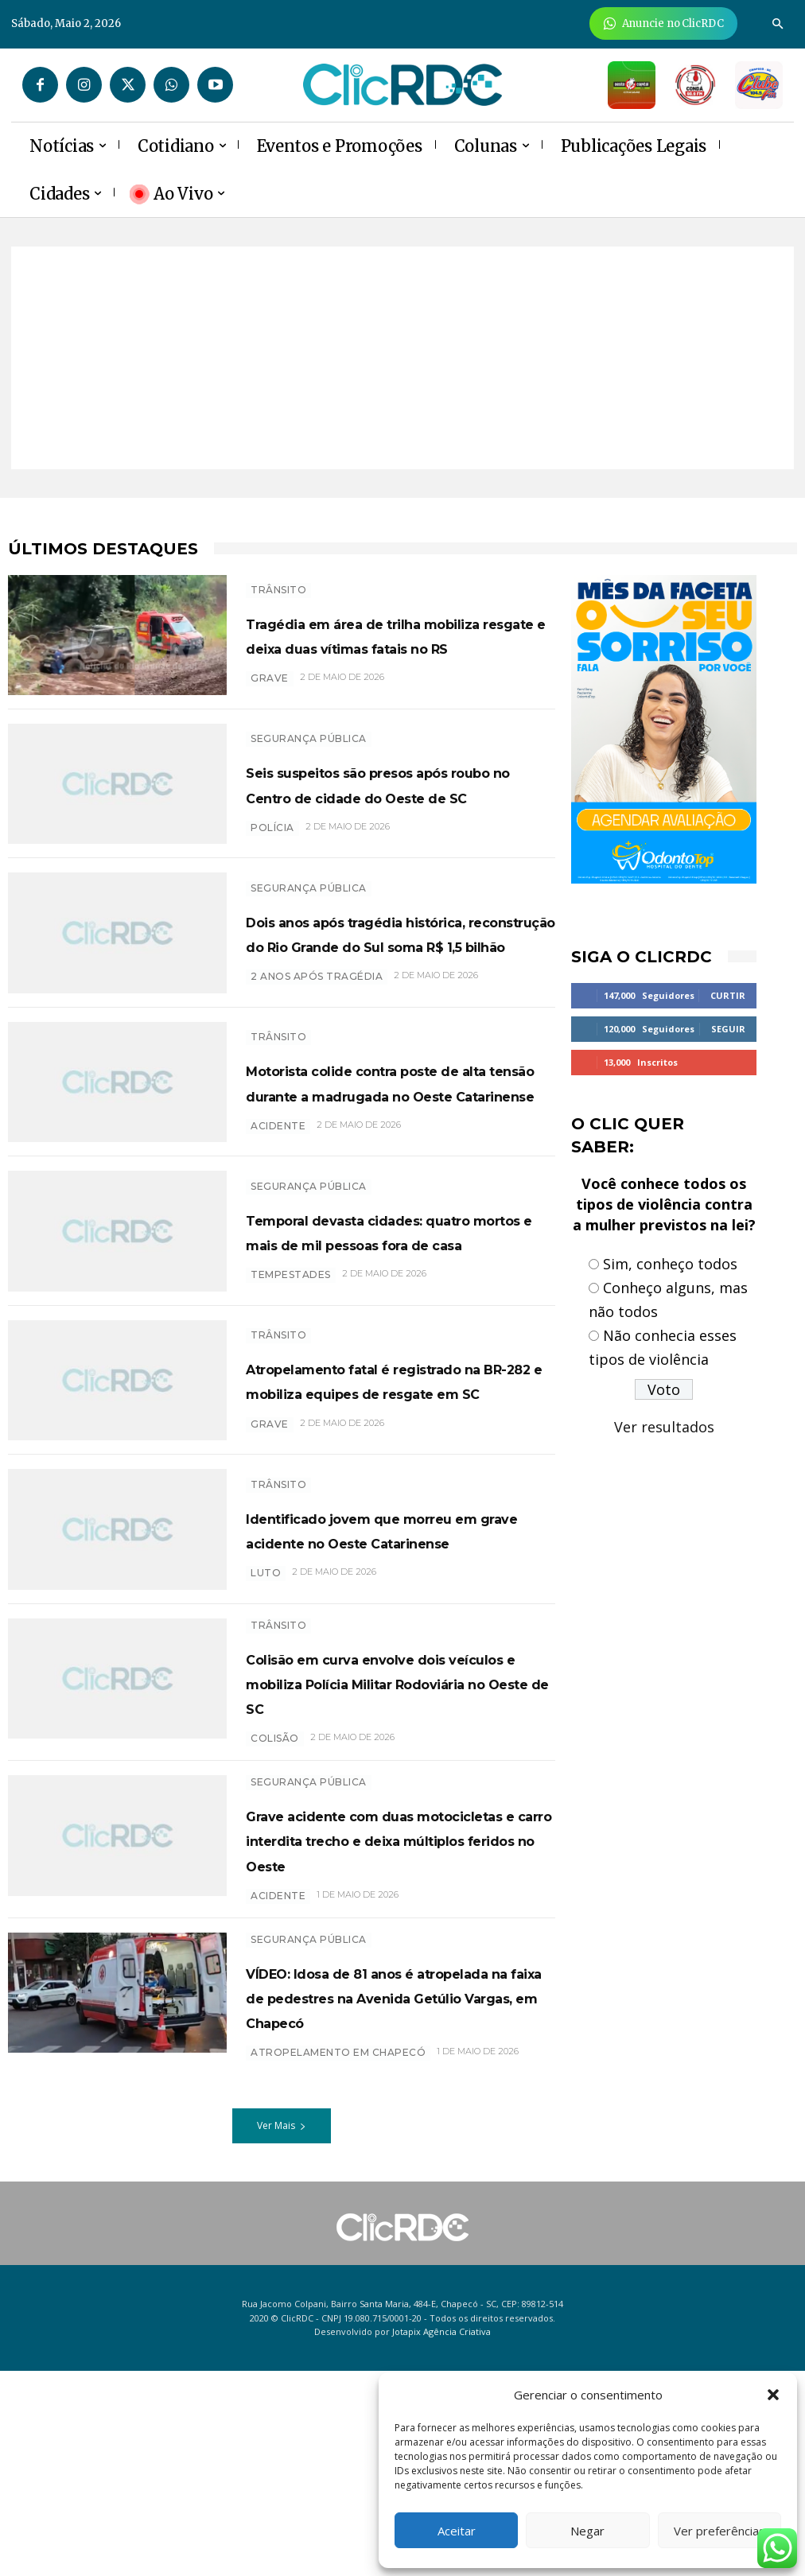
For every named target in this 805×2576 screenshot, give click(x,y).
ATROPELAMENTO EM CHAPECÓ (338, 2257)
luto (266, 1712)
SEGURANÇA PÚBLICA (309, 738)
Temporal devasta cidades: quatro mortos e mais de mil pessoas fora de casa (394, 1316)
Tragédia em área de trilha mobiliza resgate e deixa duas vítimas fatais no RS (384, 638)
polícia (272, 852)
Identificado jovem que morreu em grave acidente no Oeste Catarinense (386, 1655)
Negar (587, 2531)
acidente (278, 1216)
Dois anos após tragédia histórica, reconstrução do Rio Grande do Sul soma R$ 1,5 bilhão (386, 965)
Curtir (727, 995)
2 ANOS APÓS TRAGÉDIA (317, 1033)
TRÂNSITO (278, 582)
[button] (773, 2395)
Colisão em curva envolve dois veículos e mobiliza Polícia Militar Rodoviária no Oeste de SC (390, 1825)
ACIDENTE (278, 2076)
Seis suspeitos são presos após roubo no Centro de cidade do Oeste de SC (378, 795)
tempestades (291, 1373)
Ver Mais (281, 2330)
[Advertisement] (402, 358)
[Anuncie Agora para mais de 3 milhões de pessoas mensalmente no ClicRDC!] (663, 23)
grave (270, 695)
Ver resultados (664, 1426)
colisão (275, 1894)
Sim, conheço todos (670, 1263)
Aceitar (457, 2531)
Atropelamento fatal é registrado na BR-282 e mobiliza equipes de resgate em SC (394, 1486)
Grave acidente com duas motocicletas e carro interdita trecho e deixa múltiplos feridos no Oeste (385, 2007)
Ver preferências (719, 2531)
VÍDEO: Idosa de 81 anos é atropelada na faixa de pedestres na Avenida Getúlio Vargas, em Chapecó (400, 2189)
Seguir (728, 1029)
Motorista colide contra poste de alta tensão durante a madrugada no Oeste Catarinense (400, 1147)
